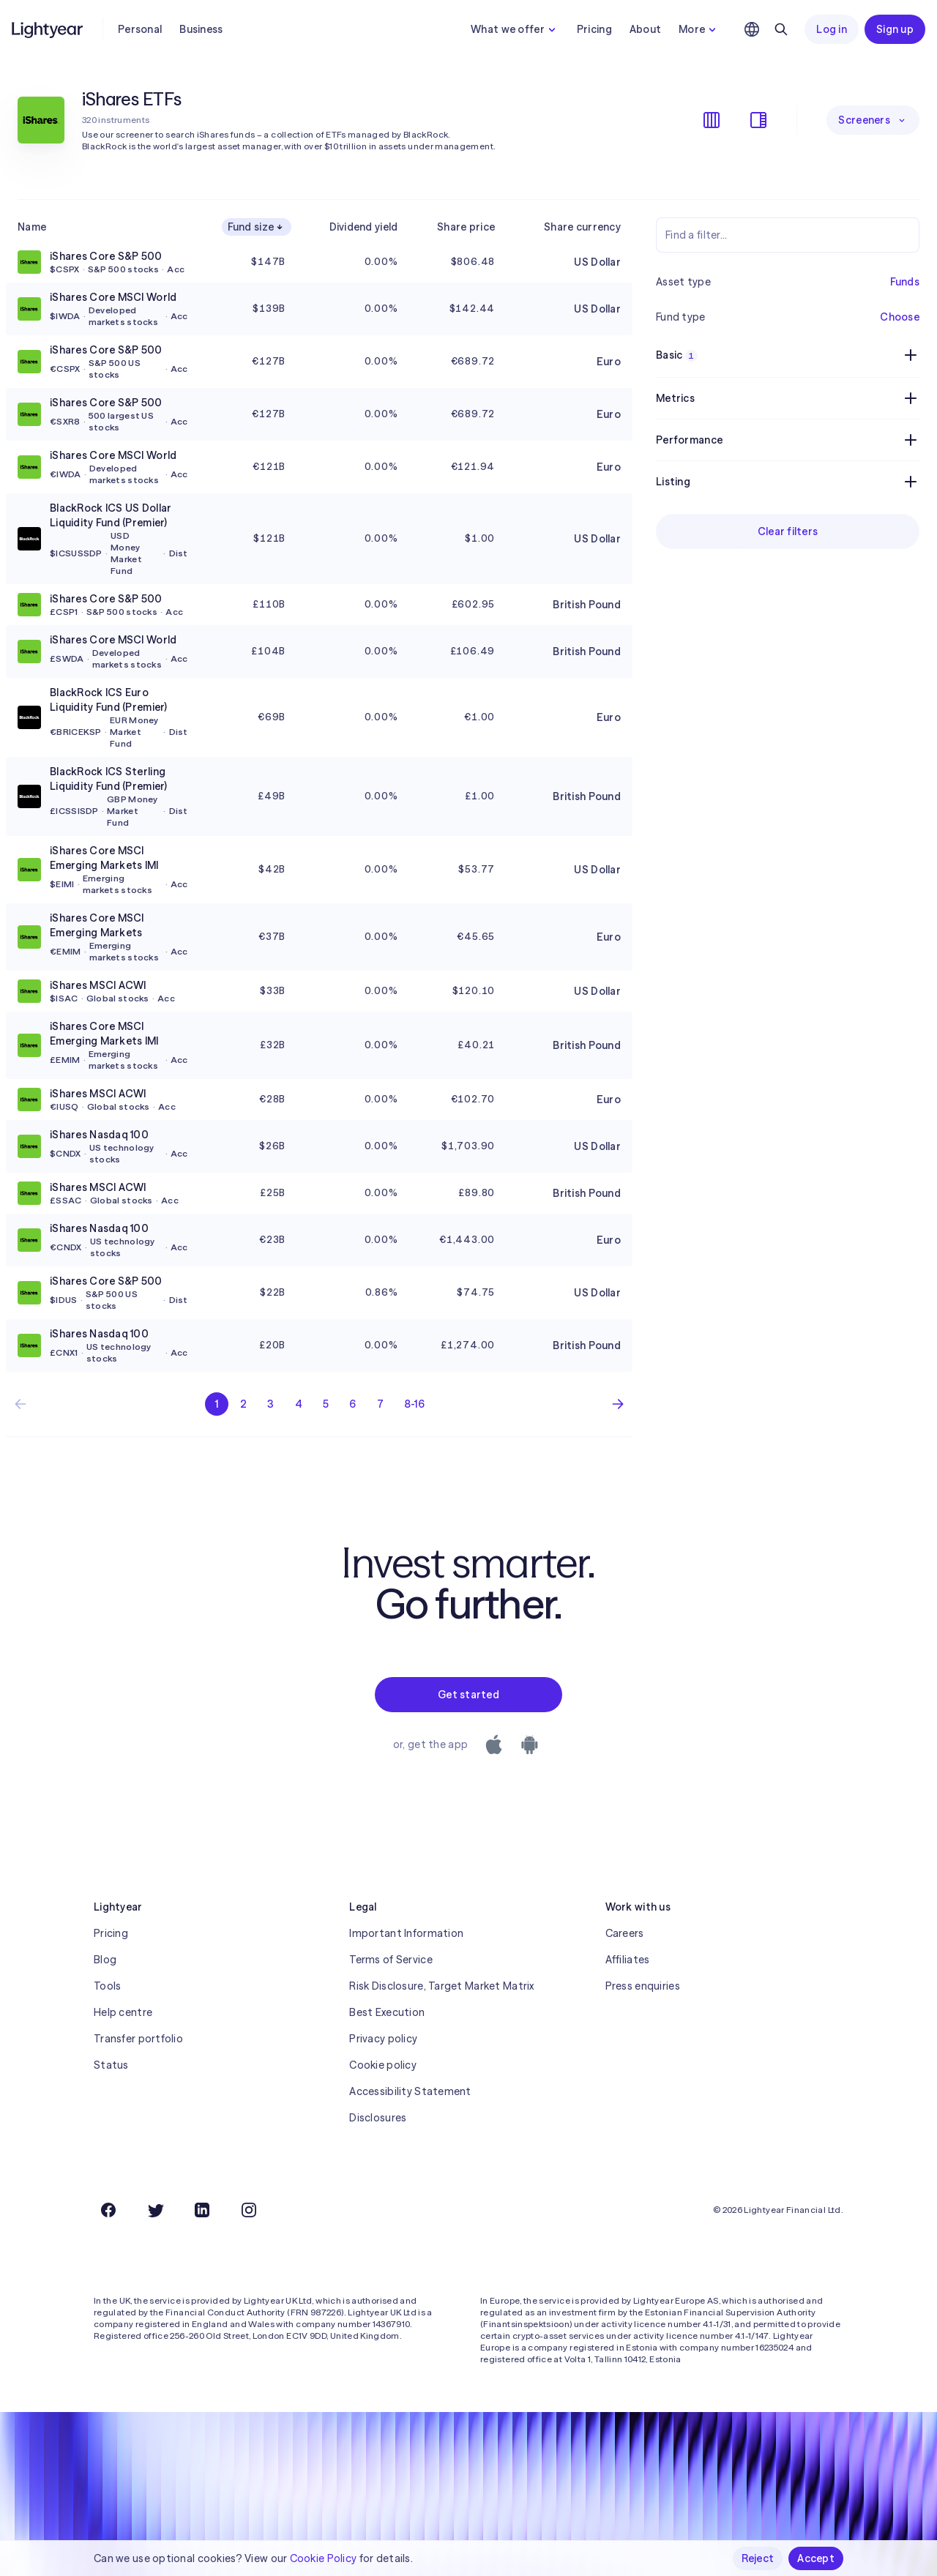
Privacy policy (383, 2038)
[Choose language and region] (751, 29)
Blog (105, 1959)
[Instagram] (249, 2210)
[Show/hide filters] (758, 120)
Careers (624, 1933)
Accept (816, 2558)
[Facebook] (108, 2210)
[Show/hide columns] (711, 120)
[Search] (781, 29)
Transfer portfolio (138, 2038)
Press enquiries (642, 1986)
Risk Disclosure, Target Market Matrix (441, 1986)
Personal (140, 29)
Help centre (123, 2012)
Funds (904, 281)
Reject (758, 2558)
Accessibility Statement (410, 2091)
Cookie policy (383, 2065)
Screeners (873, 120)
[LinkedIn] (202, 2210)
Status (111, 2065)
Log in (831, 29)
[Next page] (617, 1404)
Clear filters (788, 531)
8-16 (414, 1404)
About (645, 29)
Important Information (406, 1933)
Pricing (594, 29)
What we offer (515, 29)
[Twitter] (155, 2210)
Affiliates (627, 1959)
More (699, 29)
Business (201, 29)
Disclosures (377, 2117)
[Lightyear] (48, 29)
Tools (107, 1986)
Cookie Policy (323, 2558)
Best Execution (387, 2012)
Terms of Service (390, 1959)
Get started (468, 1694)
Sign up (895, 29)
